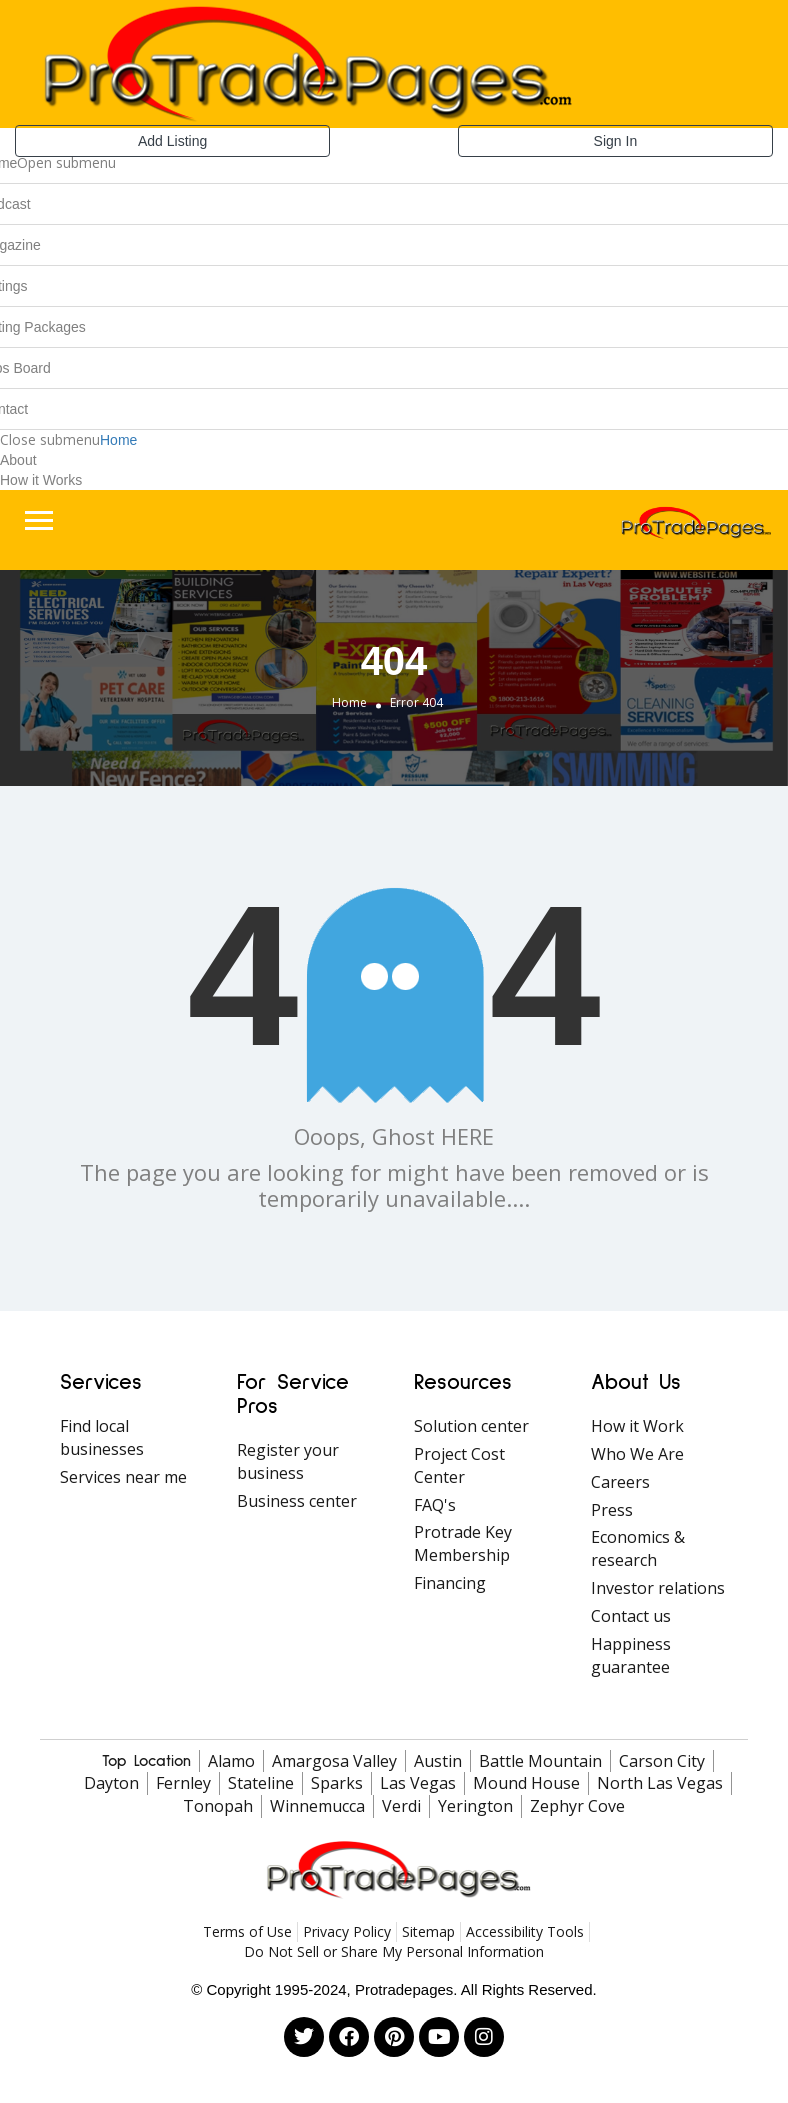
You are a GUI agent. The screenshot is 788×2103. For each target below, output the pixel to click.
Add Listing (172, 141)
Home (118, 440)
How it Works (41, 480)
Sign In (616, 141)
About (18, 460)
